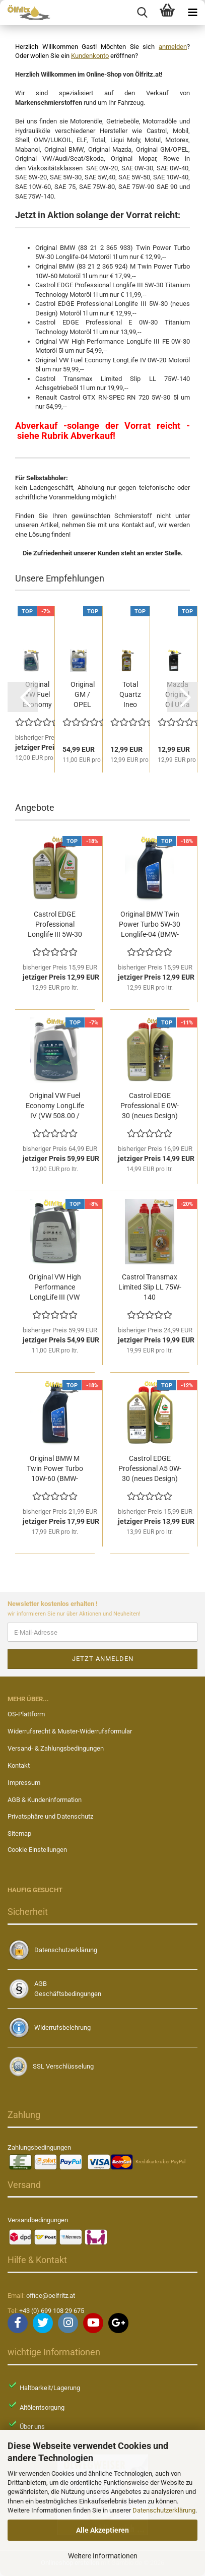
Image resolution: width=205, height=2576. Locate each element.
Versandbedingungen (38, 2220)
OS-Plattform (26, 1714)
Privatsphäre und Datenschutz (50, 1816)
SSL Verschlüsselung (63, 2066)
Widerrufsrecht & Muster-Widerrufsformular (70, 1731)
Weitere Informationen (103, 2556)
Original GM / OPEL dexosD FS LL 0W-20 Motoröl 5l (82, 695)
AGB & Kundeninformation (45, 1800)
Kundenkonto (90, 55)
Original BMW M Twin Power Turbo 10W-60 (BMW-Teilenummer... (55, 1469)
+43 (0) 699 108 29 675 (51, 2310)
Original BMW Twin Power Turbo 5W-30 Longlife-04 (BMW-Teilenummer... (149, 924)
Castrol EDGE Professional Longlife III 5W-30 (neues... (55, 924)
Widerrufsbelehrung (62, 2027)
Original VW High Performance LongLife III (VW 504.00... (55, 1287)
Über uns (32, 2426)
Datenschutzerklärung (163, 2510)
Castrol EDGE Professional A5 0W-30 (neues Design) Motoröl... (149, 1469)
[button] (23, 697)
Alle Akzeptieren (102, 2530)
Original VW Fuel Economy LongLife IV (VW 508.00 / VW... (55, 1106)
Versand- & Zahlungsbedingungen (56, 1748)
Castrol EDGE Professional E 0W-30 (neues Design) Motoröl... (149, 1106)
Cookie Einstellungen (37, 1849)
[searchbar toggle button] (142, 12)
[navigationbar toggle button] (192, 12)
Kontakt (19, 1765)
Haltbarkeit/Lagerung (50, 2388)
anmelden (173, 46)
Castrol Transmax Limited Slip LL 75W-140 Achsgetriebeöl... (149, 1287)
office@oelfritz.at (50, 2295)
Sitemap (19, 1833)
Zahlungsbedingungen (39, 2147)
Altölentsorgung (42, 2407)
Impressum (24, 1782)
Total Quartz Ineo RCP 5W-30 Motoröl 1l (130, 695)
